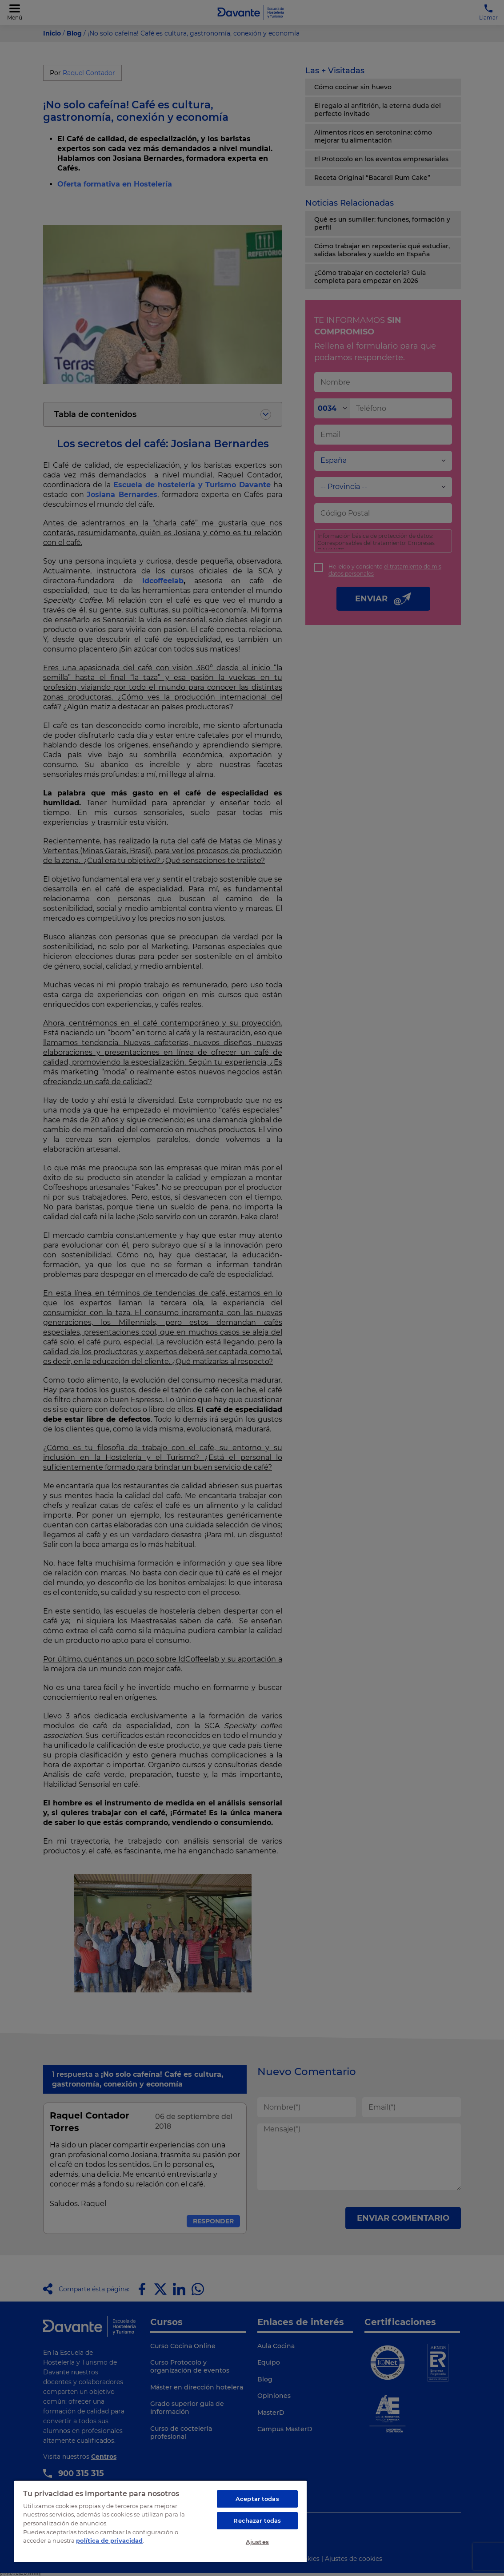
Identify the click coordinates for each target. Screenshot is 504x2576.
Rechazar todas (257, 2520)
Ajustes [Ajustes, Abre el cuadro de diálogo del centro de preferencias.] (257, 2541)
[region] (160, 2521)
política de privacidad (109, 2540)
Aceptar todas (257, 2498)
